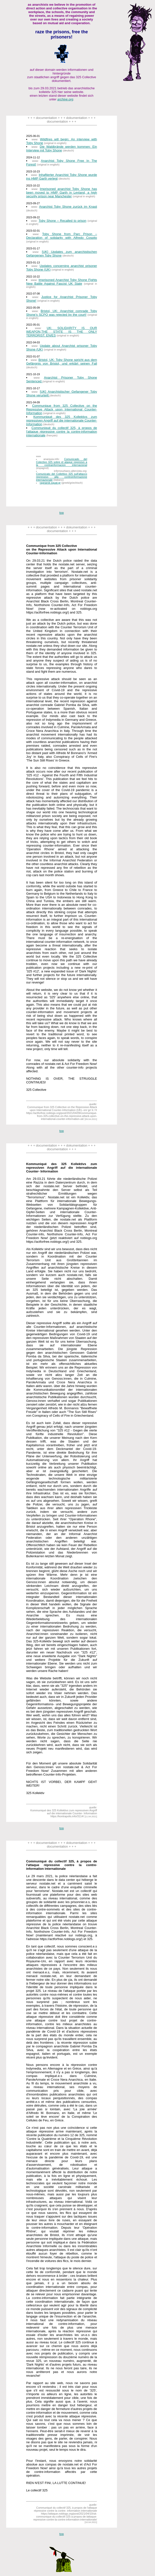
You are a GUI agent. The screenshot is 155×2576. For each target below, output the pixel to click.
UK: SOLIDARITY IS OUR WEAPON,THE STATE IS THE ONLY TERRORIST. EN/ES (61, 331)
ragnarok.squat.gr (50, 482)
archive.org (65, 99)
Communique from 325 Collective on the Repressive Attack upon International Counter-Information (61, 409)
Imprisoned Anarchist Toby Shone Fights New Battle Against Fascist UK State (61, 281)
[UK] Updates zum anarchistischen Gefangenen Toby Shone (61, 253)
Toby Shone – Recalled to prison (62, 220)
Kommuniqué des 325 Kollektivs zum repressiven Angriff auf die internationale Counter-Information (61, 420)
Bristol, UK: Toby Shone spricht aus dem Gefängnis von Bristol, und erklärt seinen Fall (61, 361)
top (61, 513)
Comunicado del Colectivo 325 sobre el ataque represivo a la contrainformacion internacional (61, 462)
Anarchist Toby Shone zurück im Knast (68, 206)
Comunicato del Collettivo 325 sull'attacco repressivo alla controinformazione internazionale (61, 476)
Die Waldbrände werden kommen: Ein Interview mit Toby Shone (61, 148)
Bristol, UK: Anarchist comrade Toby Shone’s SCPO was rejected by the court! (61, 312)
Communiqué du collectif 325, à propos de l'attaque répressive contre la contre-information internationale (61, 431)
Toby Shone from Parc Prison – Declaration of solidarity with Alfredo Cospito (61, 236)
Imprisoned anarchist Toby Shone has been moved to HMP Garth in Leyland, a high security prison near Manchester (61, 192)
